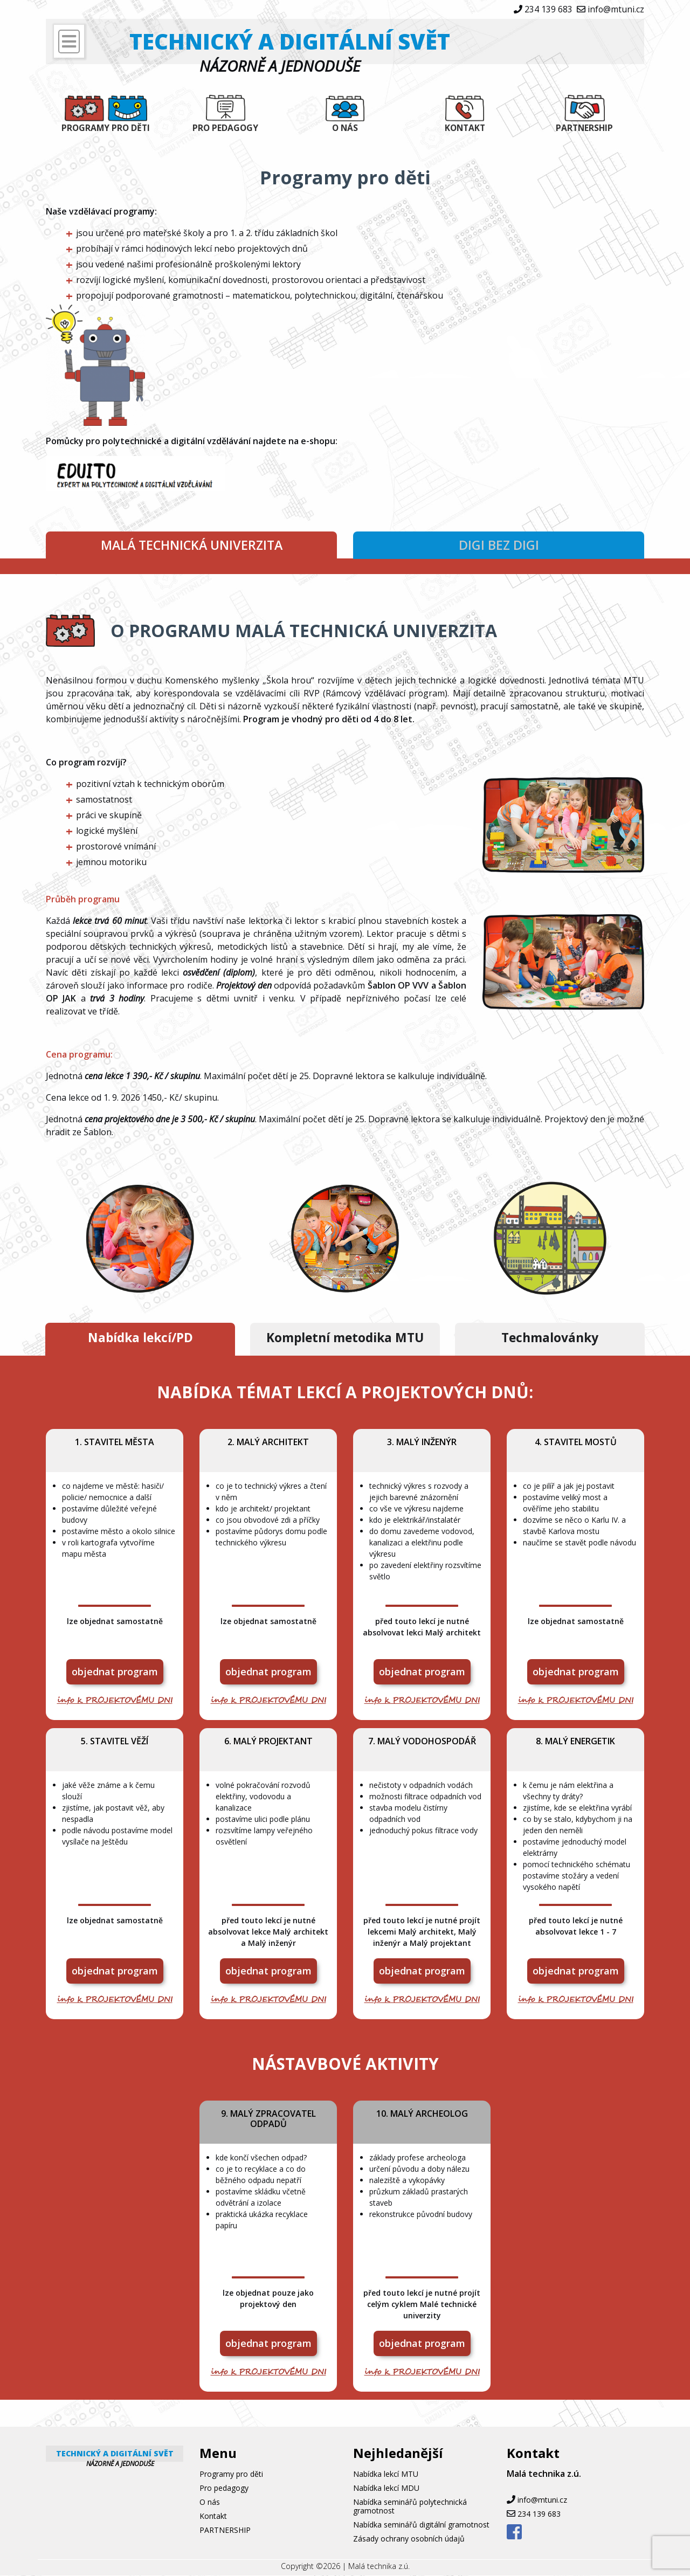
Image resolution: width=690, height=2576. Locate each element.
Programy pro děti (105, 128)
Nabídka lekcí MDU (386, 2488)
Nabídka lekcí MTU (385, 2474)
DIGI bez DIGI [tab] (498, 545)
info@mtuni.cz (615, 9)
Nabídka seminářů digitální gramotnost (421, 2525)
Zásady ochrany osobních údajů (409, 2539)
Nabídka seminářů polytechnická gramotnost (410, 2506)
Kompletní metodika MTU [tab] (345, 1339)
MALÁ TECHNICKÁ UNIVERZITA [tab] (191, 545)
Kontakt (465, 128)
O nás (345, 128)
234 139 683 (548, 9)
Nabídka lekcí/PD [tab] (140, 1339)
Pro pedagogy (225, 128)
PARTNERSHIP (584, 128)
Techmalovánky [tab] (550, 1339)
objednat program (115, 1672)
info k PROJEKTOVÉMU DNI (114, 1701)
